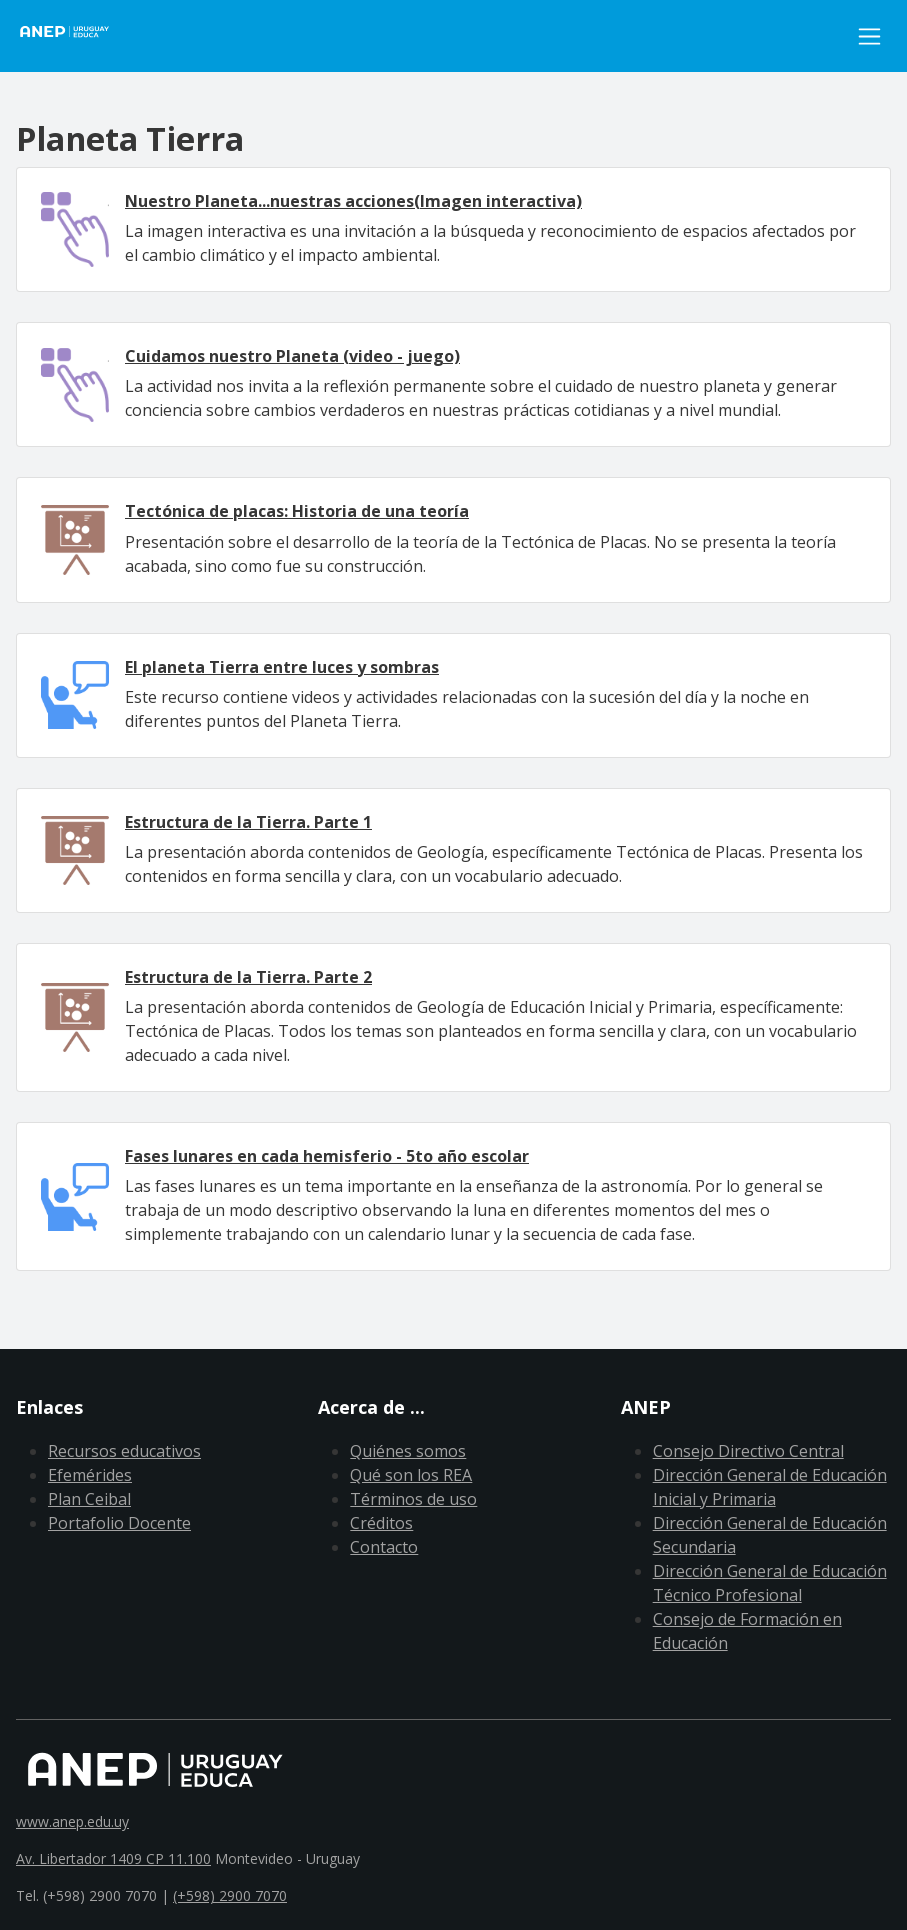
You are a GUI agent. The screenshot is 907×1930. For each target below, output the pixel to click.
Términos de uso (413, 1499)
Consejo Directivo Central (748, 1451)
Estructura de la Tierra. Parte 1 (248, 822)
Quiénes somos (408, 1451)
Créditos (381, 1523)
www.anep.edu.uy (72, 1821)
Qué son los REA (411, 1475)
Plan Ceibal (89, 1499)
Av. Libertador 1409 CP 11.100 (113, 1858)
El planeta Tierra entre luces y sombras (282, 667)
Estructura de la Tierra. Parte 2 (248, 977)
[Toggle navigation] (869, 36)
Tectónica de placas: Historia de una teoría (297, 511)
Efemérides (90, 1475)
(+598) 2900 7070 (230, 1895)
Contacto (384, 1547)
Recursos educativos (124, 1451)
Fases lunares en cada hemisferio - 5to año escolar (327, 1156)
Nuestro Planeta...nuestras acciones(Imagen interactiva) (353, 201)
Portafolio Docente (119, 1523)
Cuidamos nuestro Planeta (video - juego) (292, 356)
